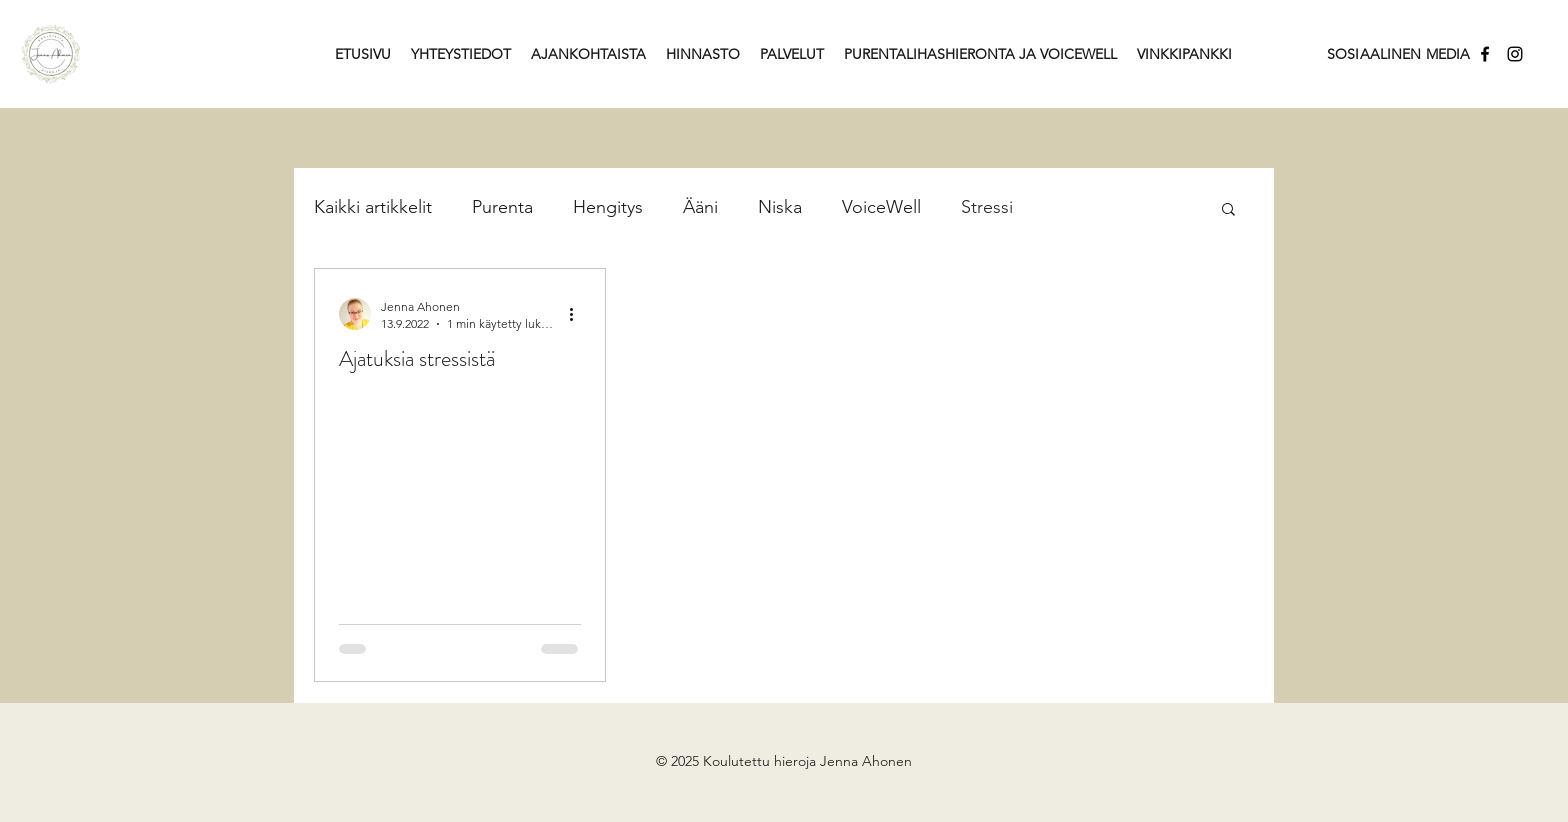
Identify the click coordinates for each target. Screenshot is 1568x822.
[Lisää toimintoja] (578, 314)
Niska (780, 207)
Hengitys (608, 207)
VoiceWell (881, 207)
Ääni (700, 207)
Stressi (987, 207)
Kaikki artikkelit (373, 207)
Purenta (502, 207)
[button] (1228, 210)
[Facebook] (1485, 54)
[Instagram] (1515, 54)
